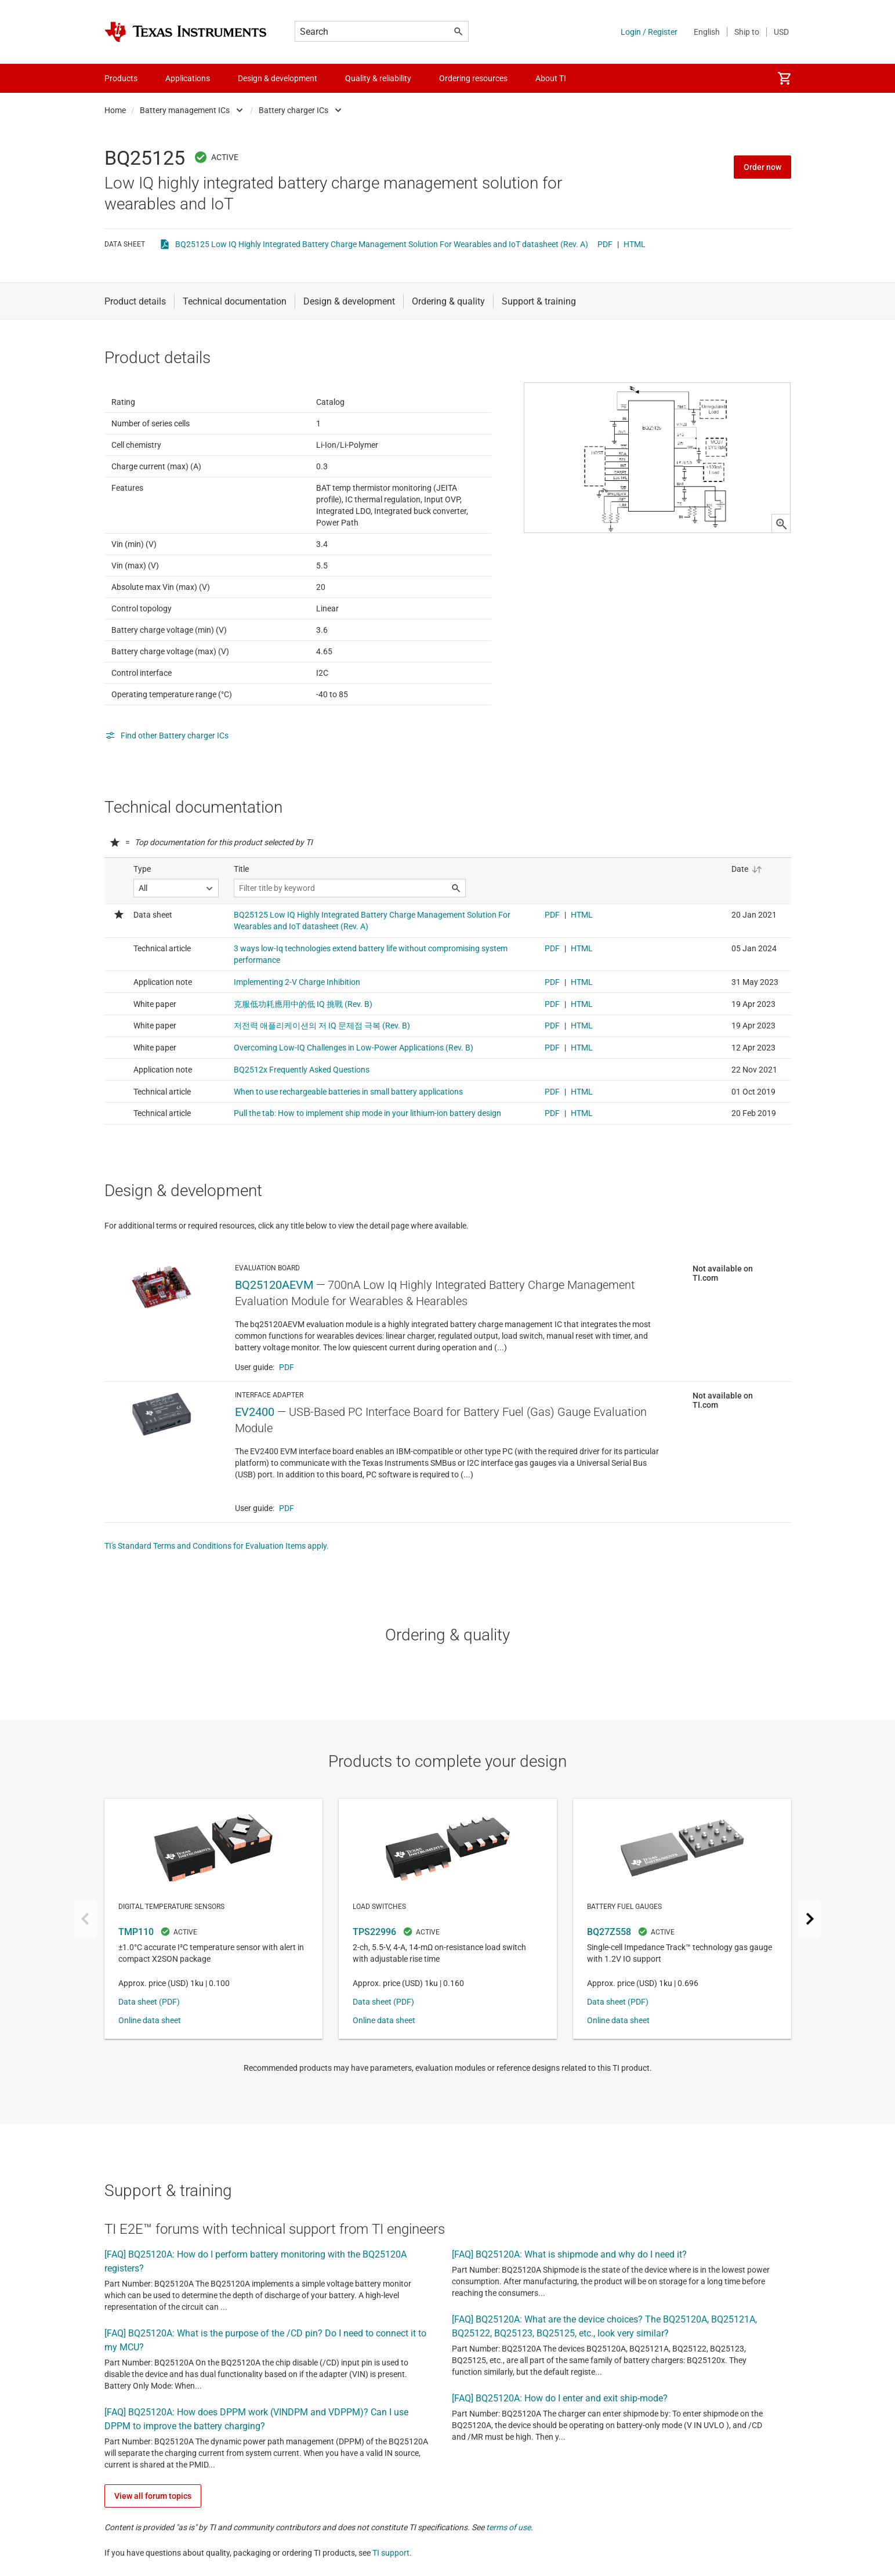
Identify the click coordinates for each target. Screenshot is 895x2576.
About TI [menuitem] (550, 78)
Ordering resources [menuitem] (473, 78)
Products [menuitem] (120, 78)
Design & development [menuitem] (277, 78)
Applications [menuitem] (187, 78)
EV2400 (254, 1469)
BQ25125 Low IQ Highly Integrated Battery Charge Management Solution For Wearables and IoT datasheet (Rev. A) (381, 244)
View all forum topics (152, 2552)
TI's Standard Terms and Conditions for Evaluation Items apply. (216, 1602)
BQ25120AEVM (274, 1342)
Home (115, 110)
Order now (762, 167)
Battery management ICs (185, 110)
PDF (605, 244)
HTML (635, 244)
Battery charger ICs (293, 110)
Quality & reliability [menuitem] (378, 78)
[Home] (185, 31)
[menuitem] (784, 78)
